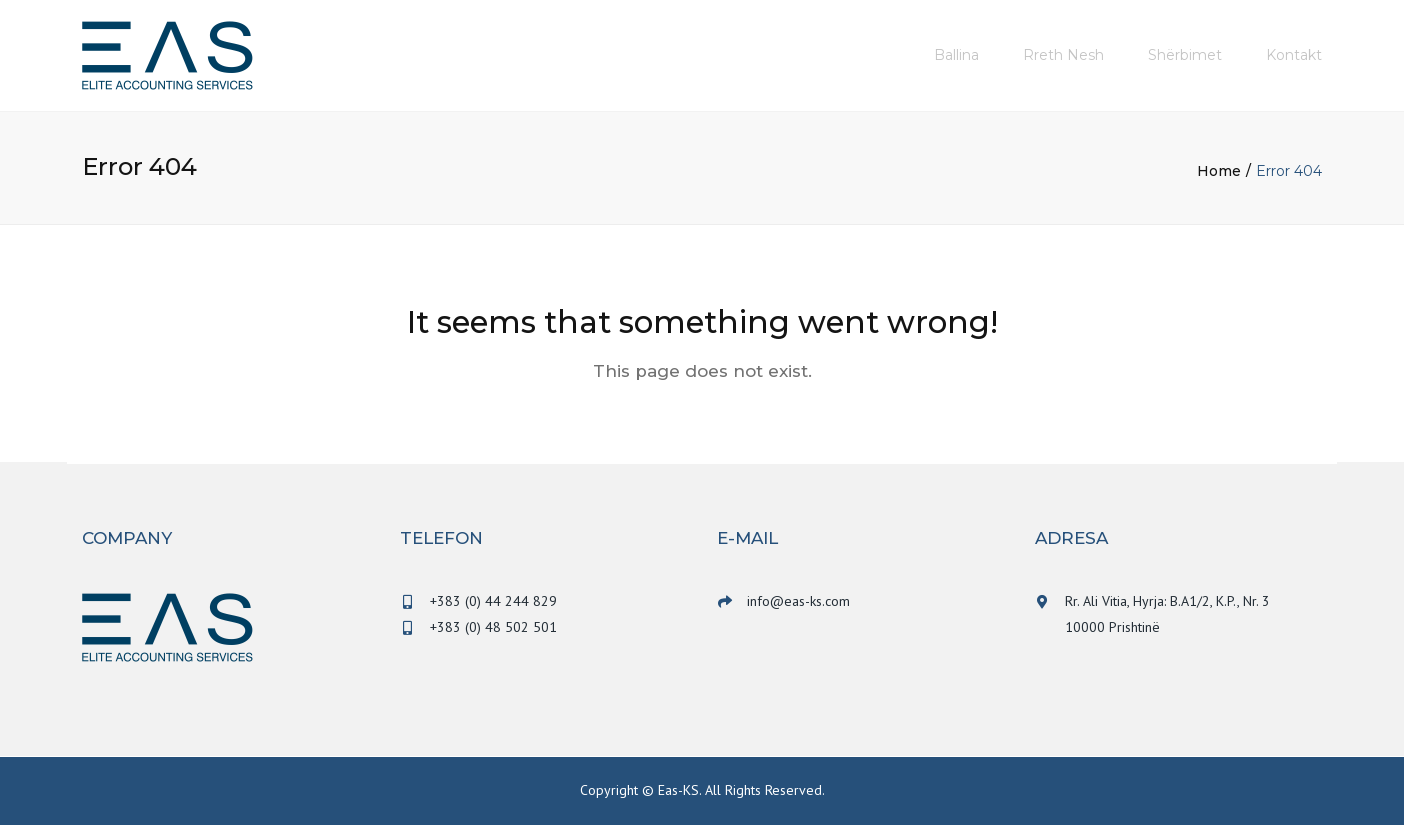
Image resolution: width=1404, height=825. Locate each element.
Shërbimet (1185, 55)
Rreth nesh (1063, 55)
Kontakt (1294, 55)
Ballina (956, 55)
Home (1219, 171)
